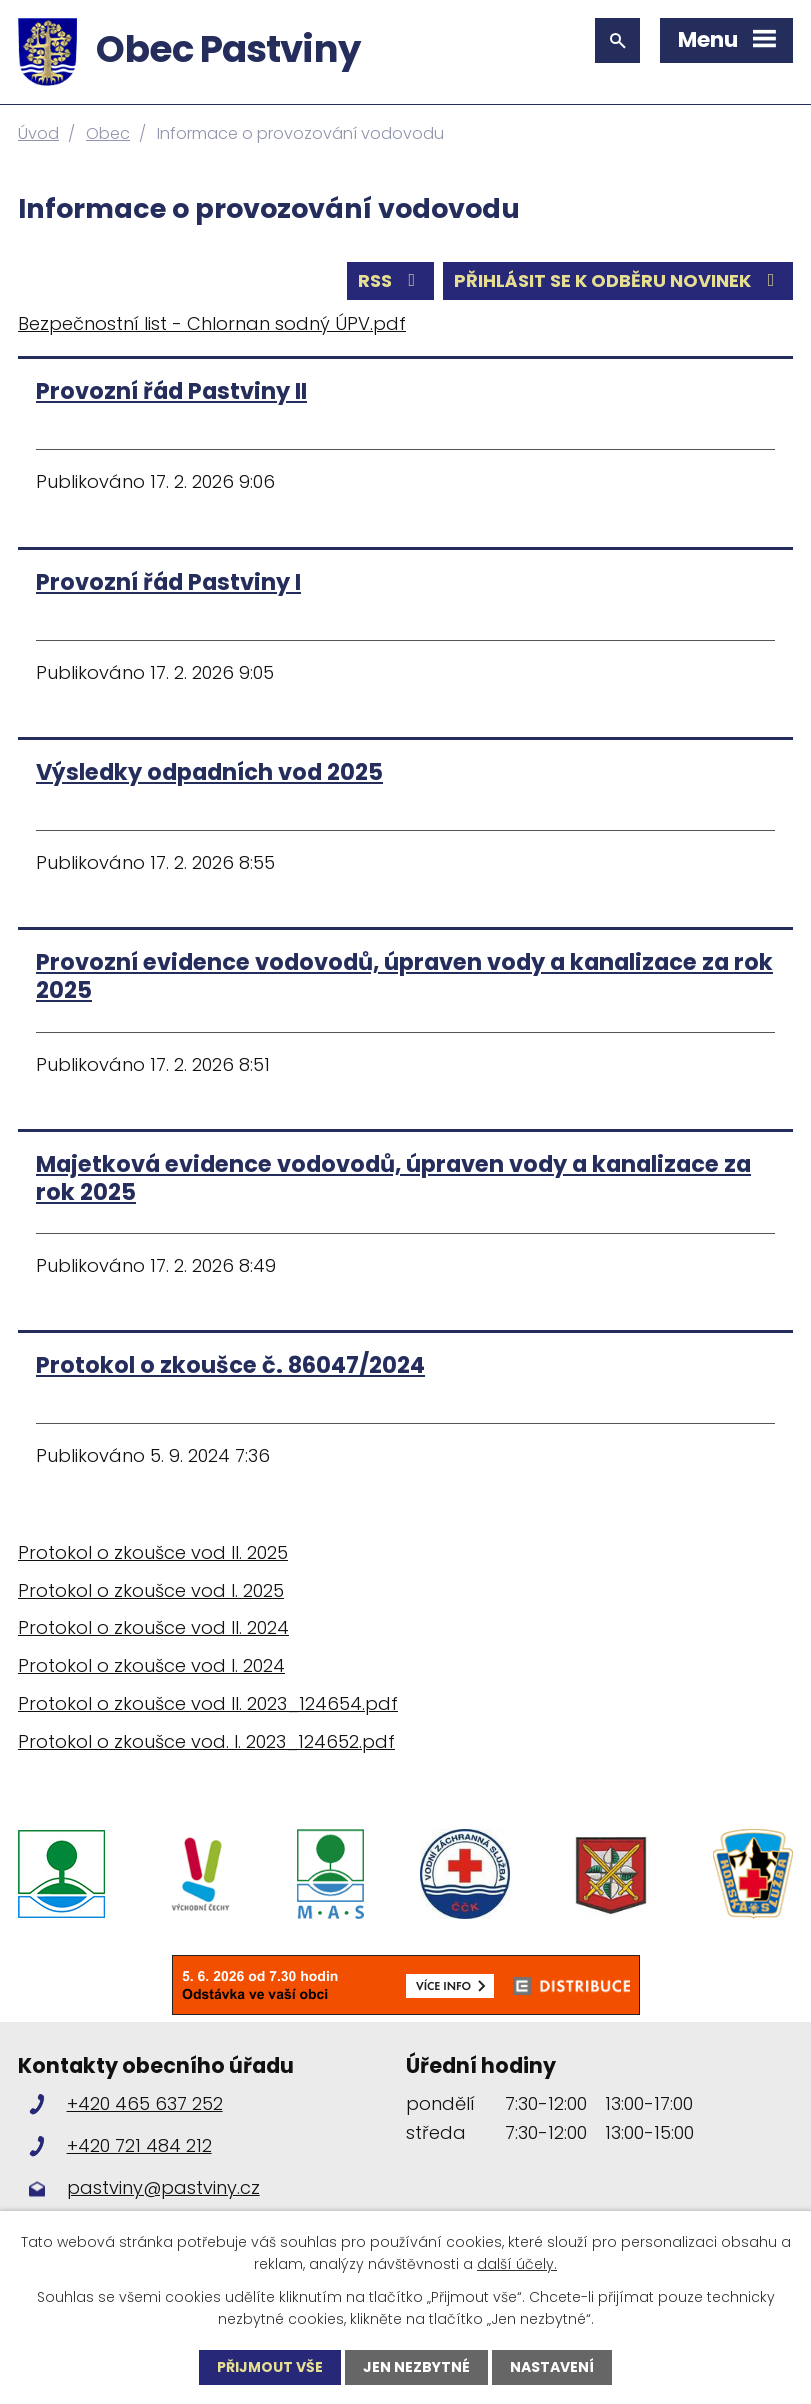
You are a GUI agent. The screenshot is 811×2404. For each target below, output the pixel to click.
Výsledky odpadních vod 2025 (209, 772)
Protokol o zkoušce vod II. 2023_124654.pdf (208, 1703)
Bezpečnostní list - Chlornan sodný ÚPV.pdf (212, 323)
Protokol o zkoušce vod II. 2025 (153, 1552)
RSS (391, 280)
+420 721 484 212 (139, 2145)
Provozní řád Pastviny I (168, 582)
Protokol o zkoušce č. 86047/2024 (230, 1365)
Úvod (38, 133)
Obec (108, 133)
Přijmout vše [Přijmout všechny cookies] (270, 2367)
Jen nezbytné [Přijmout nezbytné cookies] (416, 2367)
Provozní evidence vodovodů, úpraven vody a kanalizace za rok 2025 (404, 976)
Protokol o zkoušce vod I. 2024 (151, 1665)
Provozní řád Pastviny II (171, 391)
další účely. (517, 2264)
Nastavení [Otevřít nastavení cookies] (552, 2367)
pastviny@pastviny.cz (163, 2187)
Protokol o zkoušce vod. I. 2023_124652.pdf (206, 1741)
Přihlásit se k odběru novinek (618, 280)
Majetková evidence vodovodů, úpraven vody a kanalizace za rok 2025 (393, 1178)
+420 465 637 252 (145, 2103)
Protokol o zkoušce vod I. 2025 (151, 1590)
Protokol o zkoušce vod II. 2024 (153, 1627)
